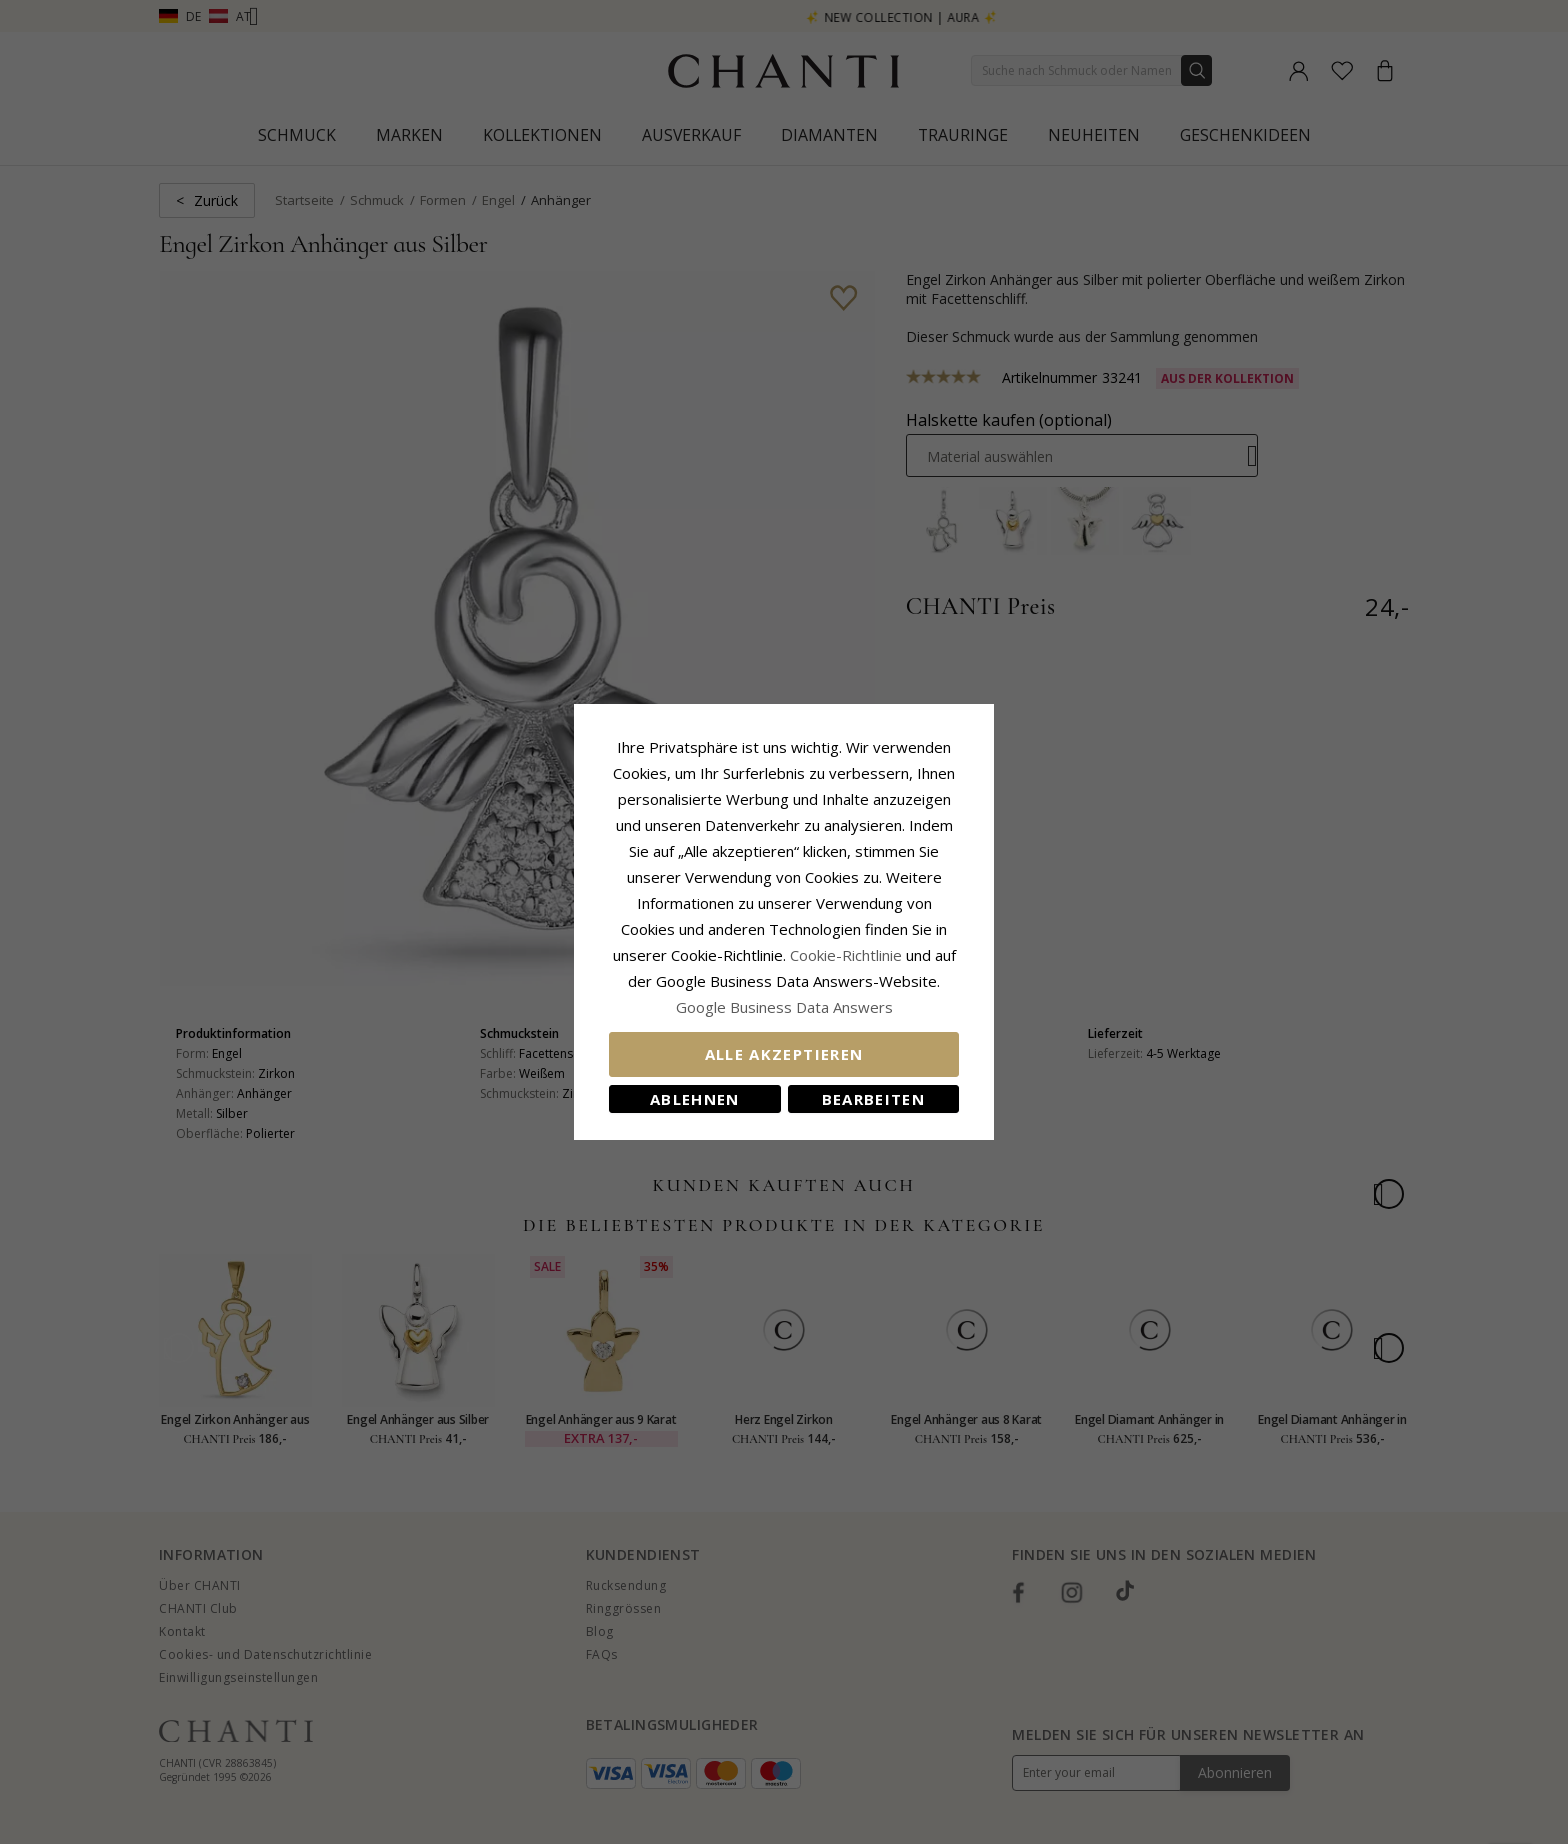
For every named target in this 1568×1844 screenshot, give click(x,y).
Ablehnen (695, 1099)
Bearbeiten (874, 1099)
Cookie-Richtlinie (846, 955)
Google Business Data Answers (784, 1007)
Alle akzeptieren (784, 1054)
